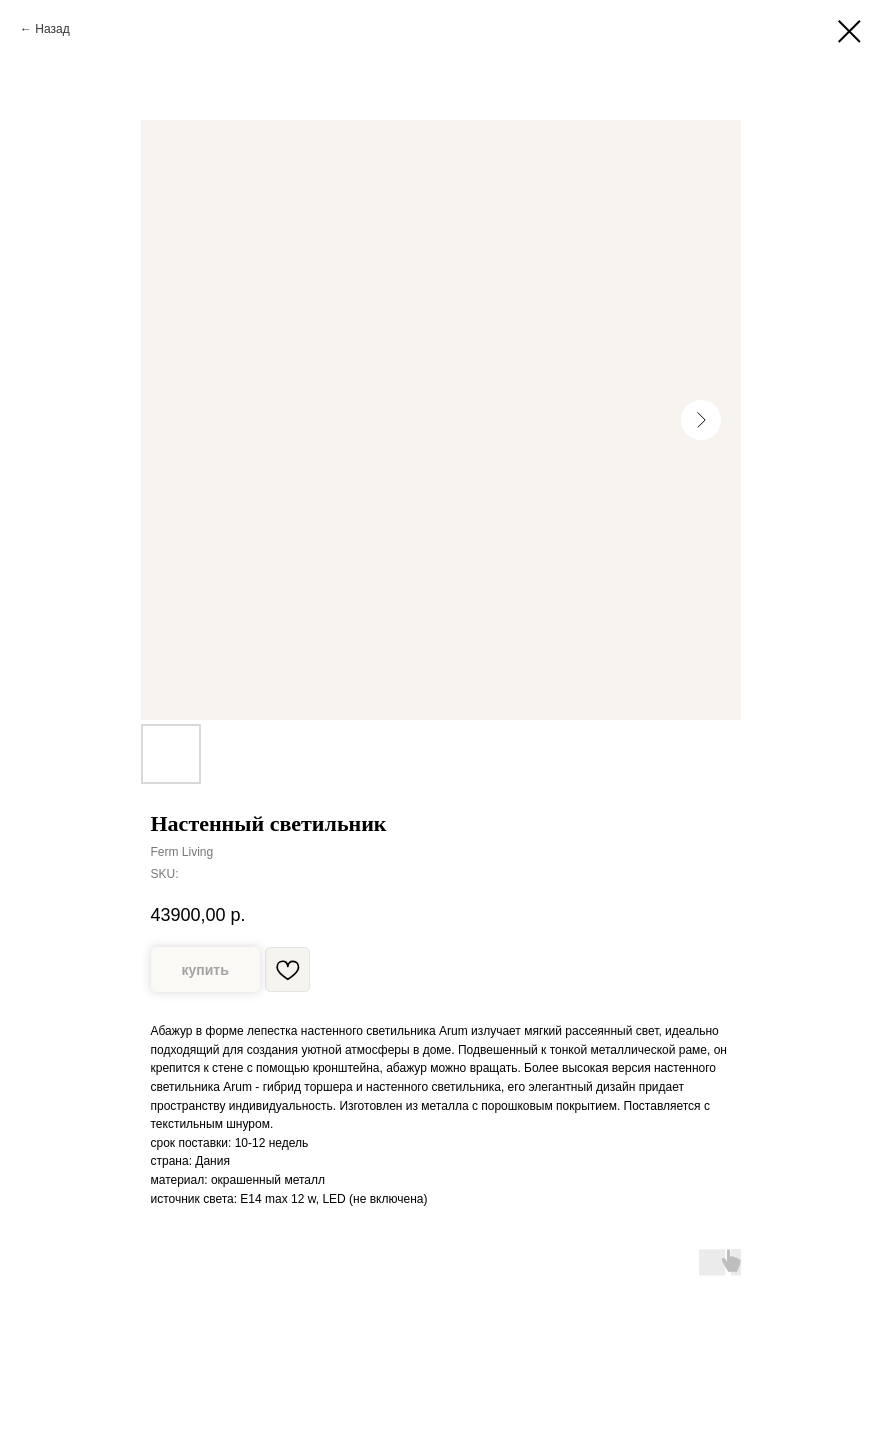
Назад (52, 29)
